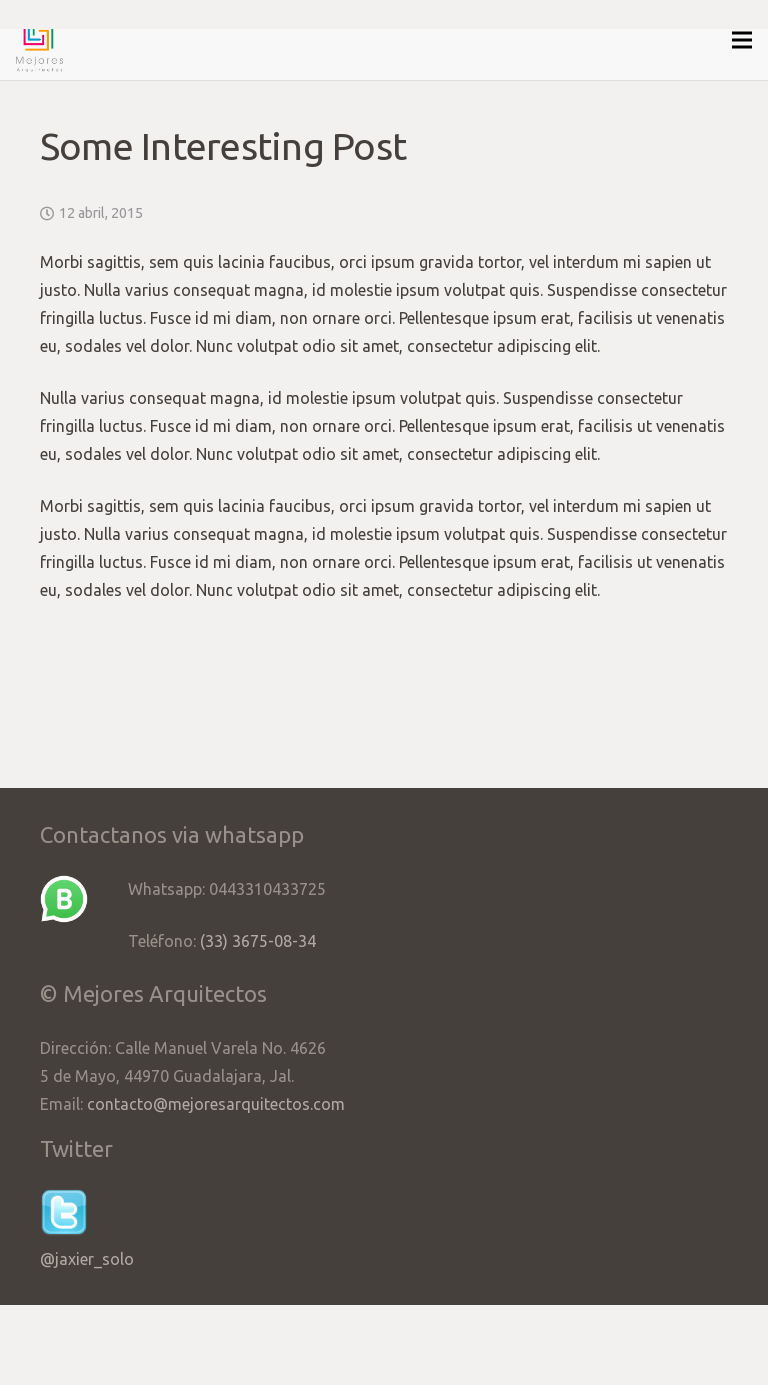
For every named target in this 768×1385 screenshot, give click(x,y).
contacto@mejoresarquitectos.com (216, 1104)
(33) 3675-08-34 (258, 941)
